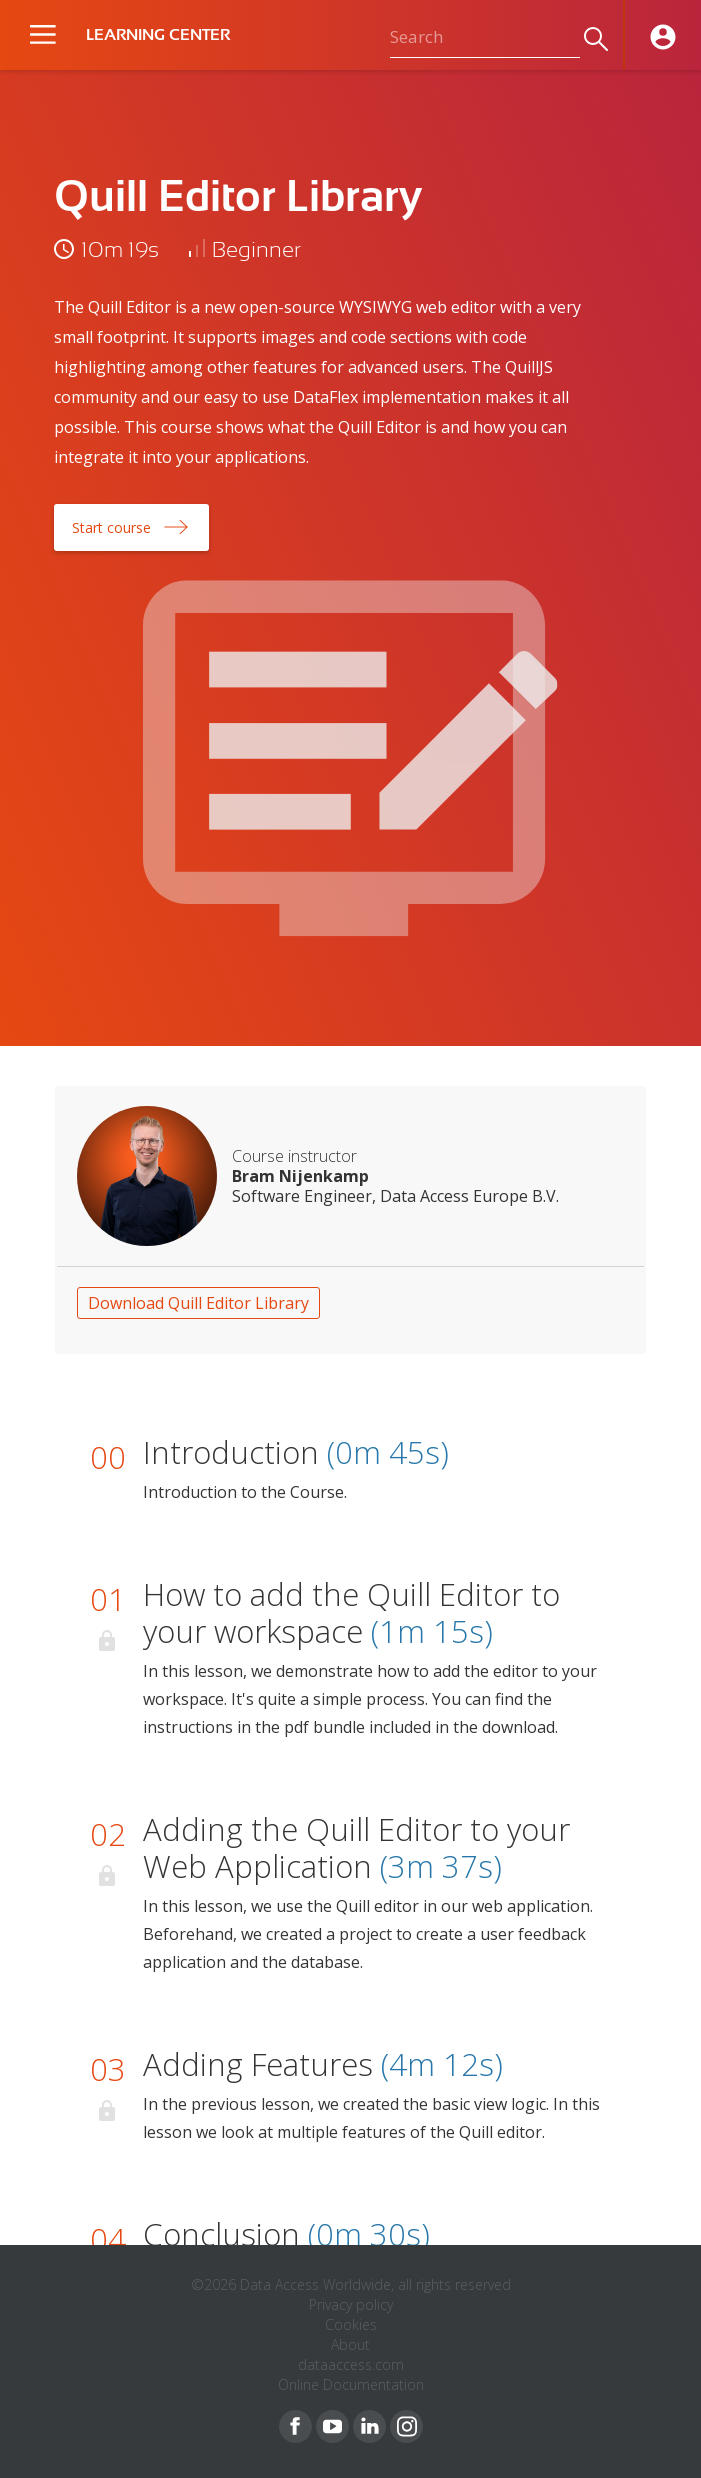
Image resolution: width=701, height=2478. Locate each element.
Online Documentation (351, 2384)
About (350, 2344)
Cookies (351, 2324)
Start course (111, 527)
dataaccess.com (351, 2364)
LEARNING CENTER (158, 35)
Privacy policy (351, 2304)
